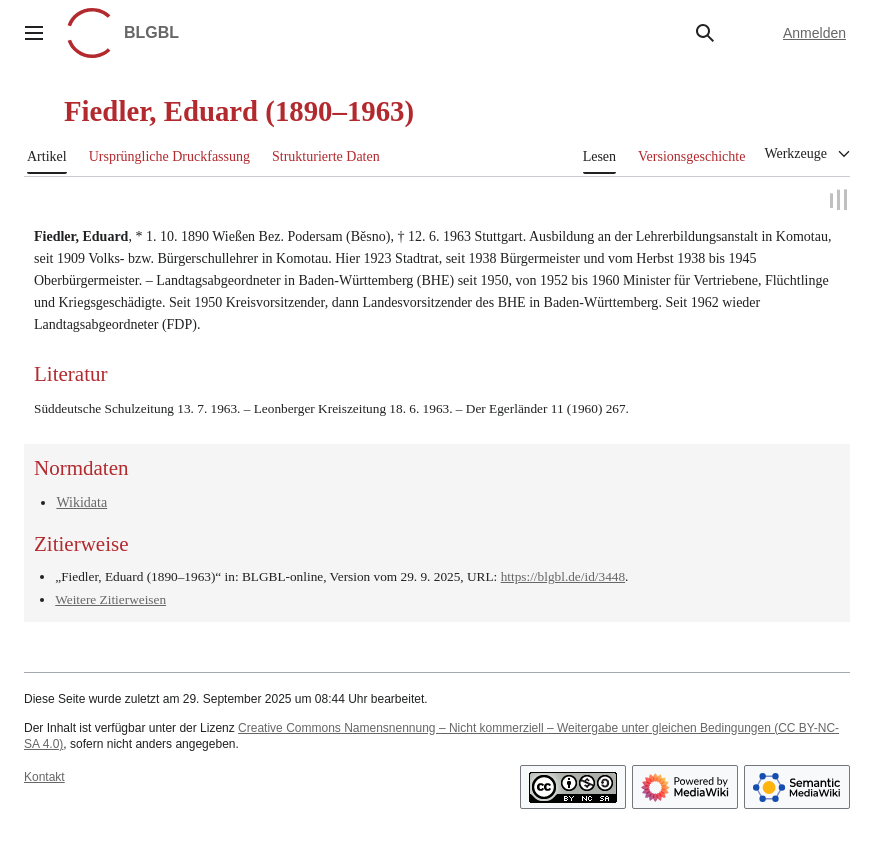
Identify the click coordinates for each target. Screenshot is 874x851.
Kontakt (44, 777)
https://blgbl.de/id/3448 (563, 577)
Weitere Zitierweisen (110, 599)
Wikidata (81, 502)
